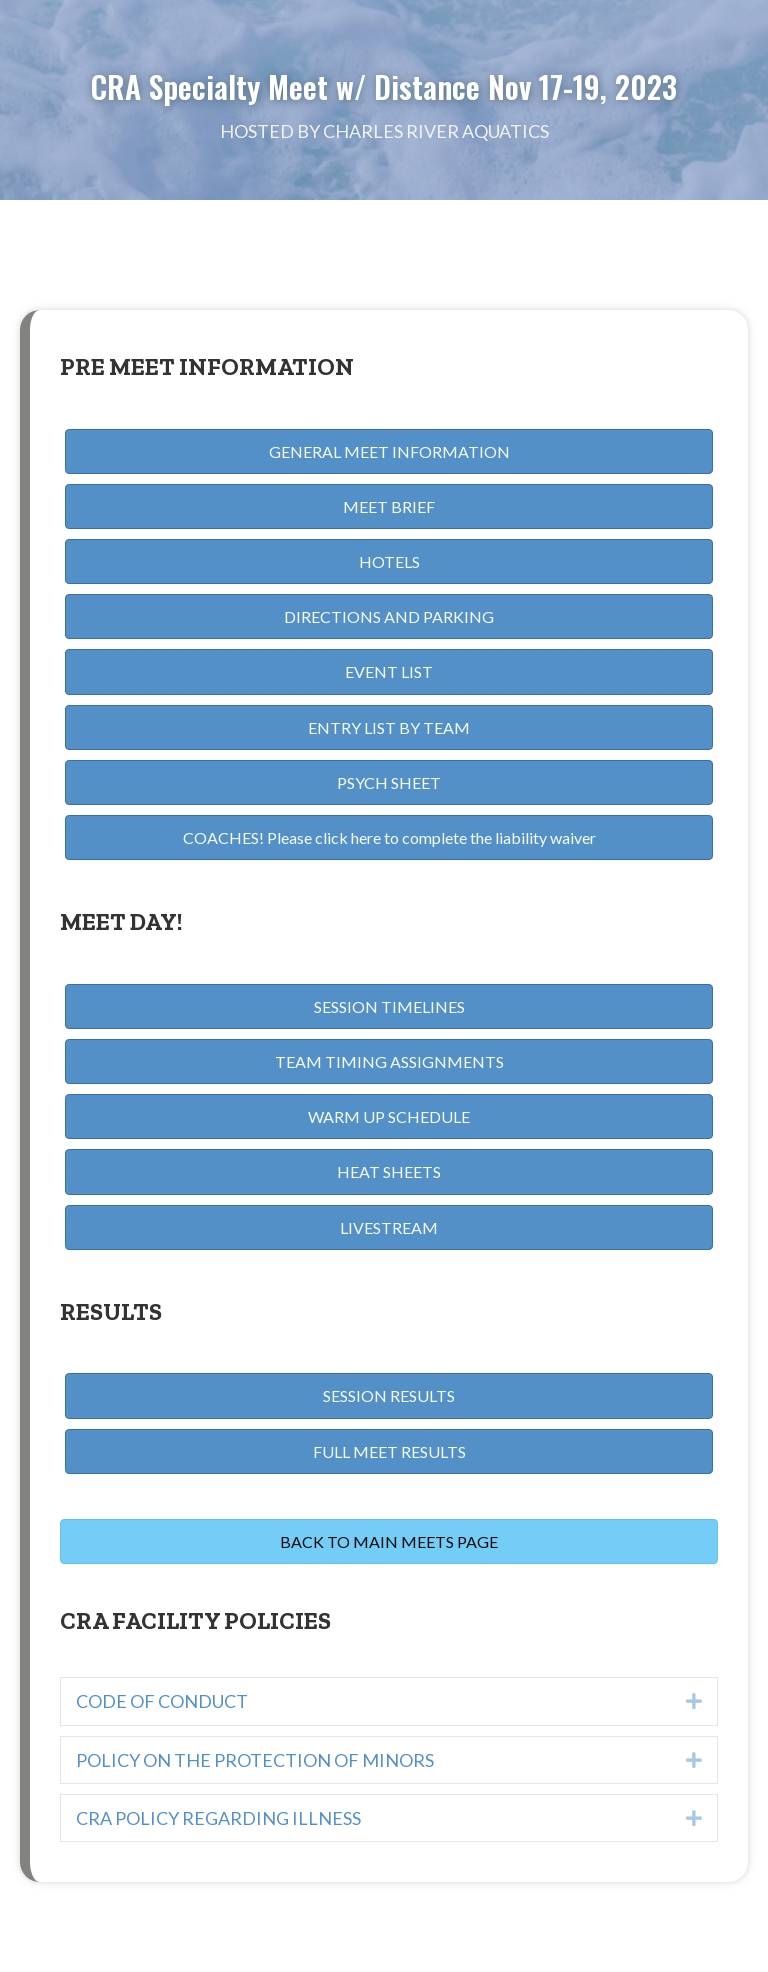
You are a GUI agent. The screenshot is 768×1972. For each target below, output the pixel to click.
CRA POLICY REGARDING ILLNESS (218, 1818)
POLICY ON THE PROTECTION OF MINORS (255, 1760)
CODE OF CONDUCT (162, 1701)
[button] (389, 451)
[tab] (389, 1701)
